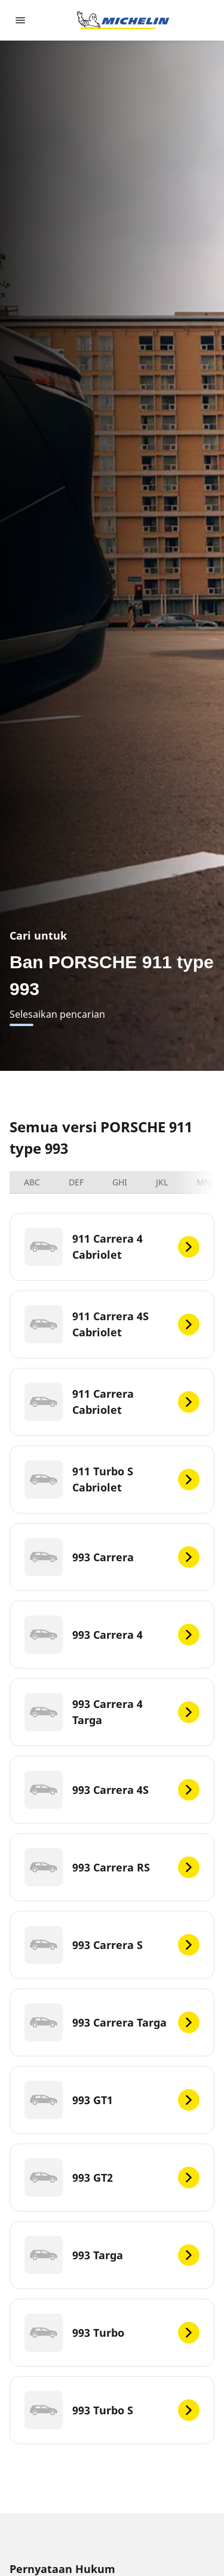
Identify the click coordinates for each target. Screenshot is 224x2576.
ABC (32, 1182)
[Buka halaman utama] (123, 20)
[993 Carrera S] (112, 1945)
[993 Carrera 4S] (112, 1790)
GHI (119, 1182)
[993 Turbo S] (112, 2410)
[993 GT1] (112, 2100)
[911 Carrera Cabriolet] (112, 1402)
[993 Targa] (112, 2255)
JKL (162, 1182)
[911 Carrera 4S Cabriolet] (112, 1324)
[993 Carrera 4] (112, 1635)
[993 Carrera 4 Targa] (112, 1712)
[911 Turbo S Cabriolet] (112, 1479)
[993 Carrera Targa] (112, 2022)
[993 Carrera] (112, 1557)
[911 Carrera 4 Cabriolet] (112, 1247)
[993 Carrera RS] (112, 1867)
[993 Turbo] (112, 2333)
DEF (76, 1182)
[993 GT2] (112, 2177)
